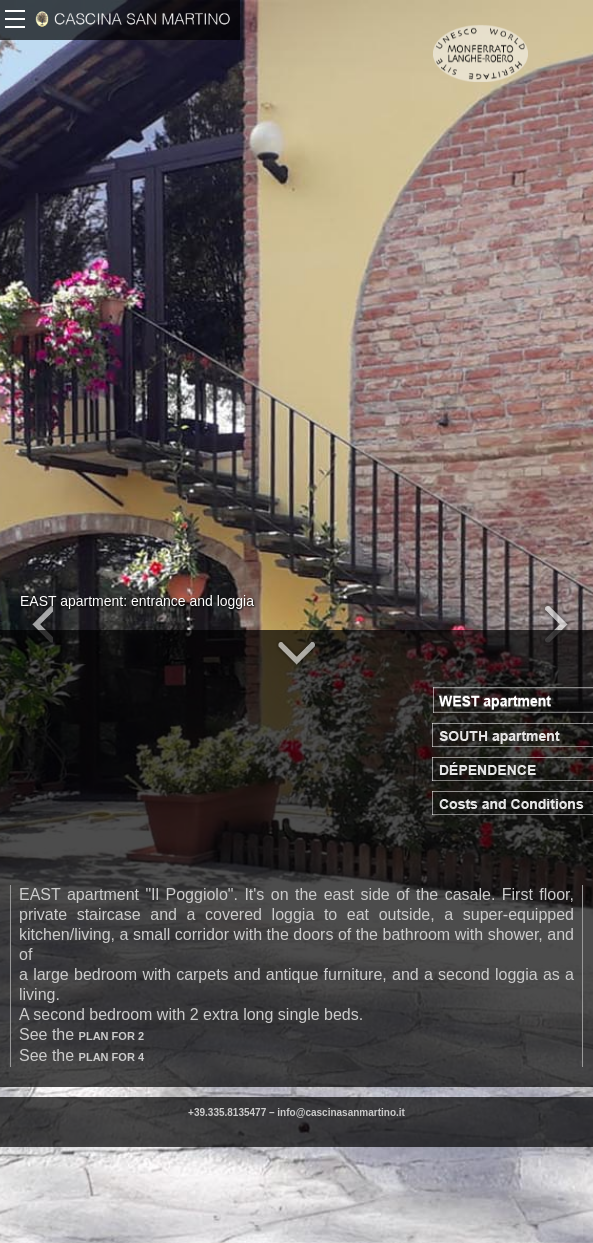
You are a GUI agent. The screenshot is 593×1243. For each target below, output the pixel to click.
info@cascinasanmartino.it (341, 1112)
